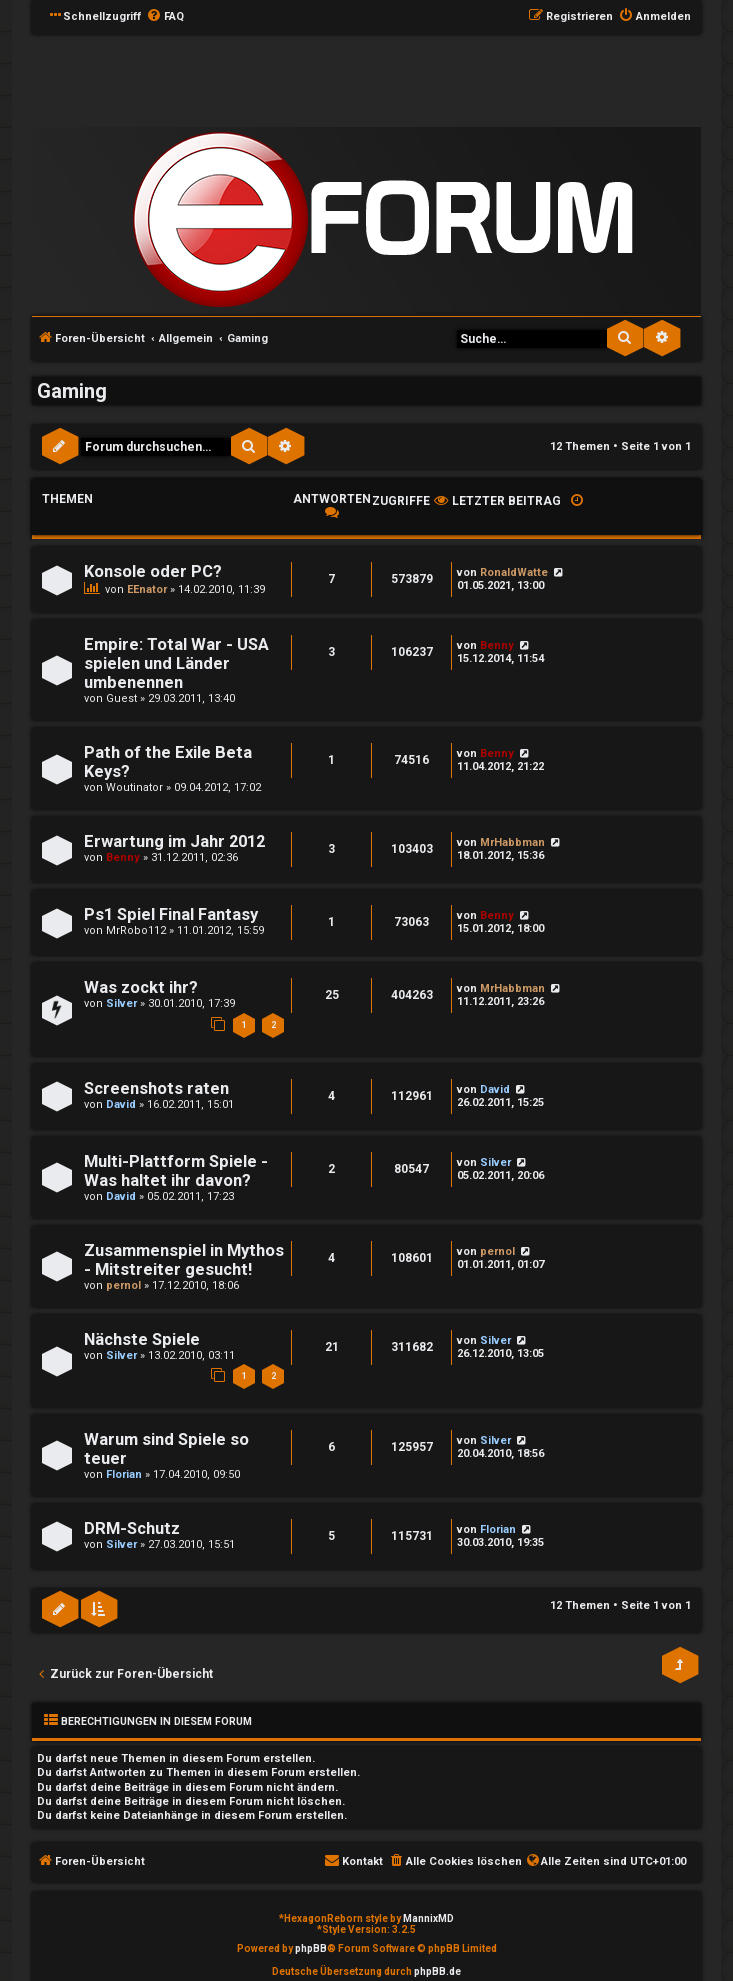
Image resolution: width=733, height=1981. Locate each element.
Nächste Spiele (142, 1339)
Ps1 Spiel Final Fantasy (171, 914)
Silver (121, 1003)
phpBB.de (437, 1971)
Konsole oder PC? (153, 571)
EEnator (147, 589)
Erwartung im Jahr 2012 (174, 841)
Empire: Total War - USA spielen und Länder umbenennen (176, 663)
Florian (124, 1474)
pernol (123, 1285)
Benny (497, 645)
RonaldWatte (514, 572)
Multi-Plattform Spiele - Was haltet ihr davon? (176, 1171)
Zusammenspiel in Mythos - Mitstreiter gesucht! (184, 1260)
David (121, 1104)
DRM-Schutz (132, 1528)
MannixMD (428, 1918)
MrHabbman (512, 842)
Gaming (72, 391)
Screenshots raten (156, 1088)
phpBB (311, 1948)
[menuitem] (165, 17)
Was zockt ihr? (141, 987)
